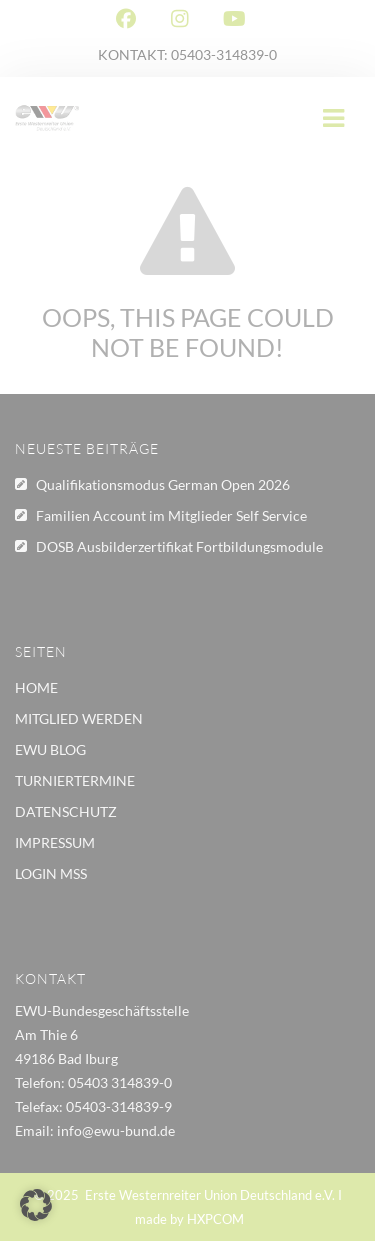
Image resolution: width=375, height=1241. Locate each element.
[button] (36, 1205)
